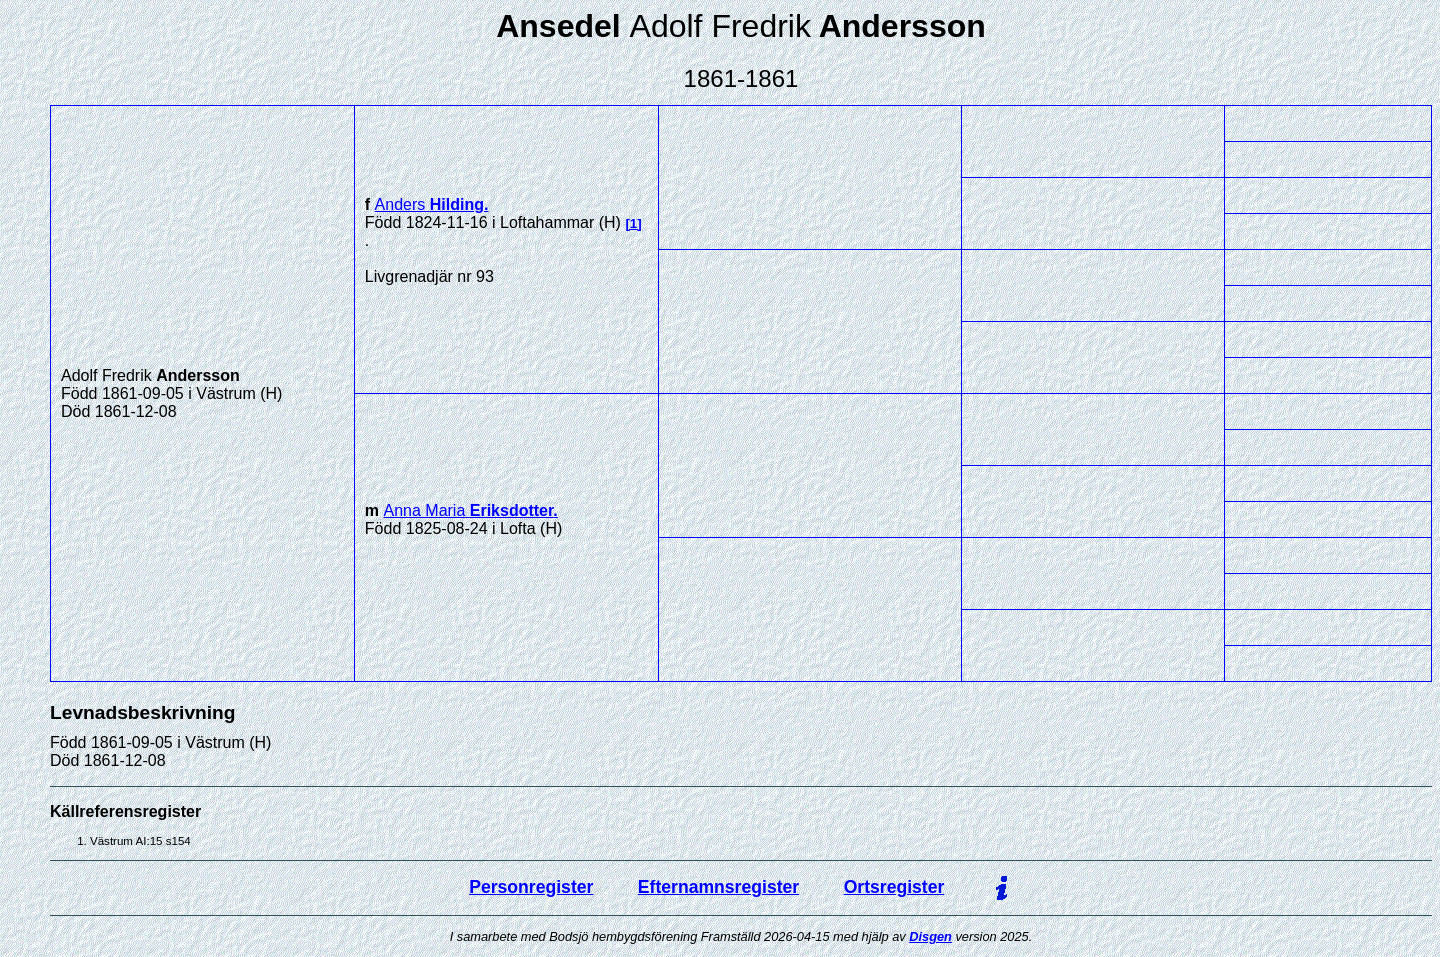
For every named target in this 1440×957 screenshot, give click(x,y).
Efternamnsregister (718, 887)
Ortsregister (894, 887)
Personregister (531, 887)
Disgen (930, 936)
